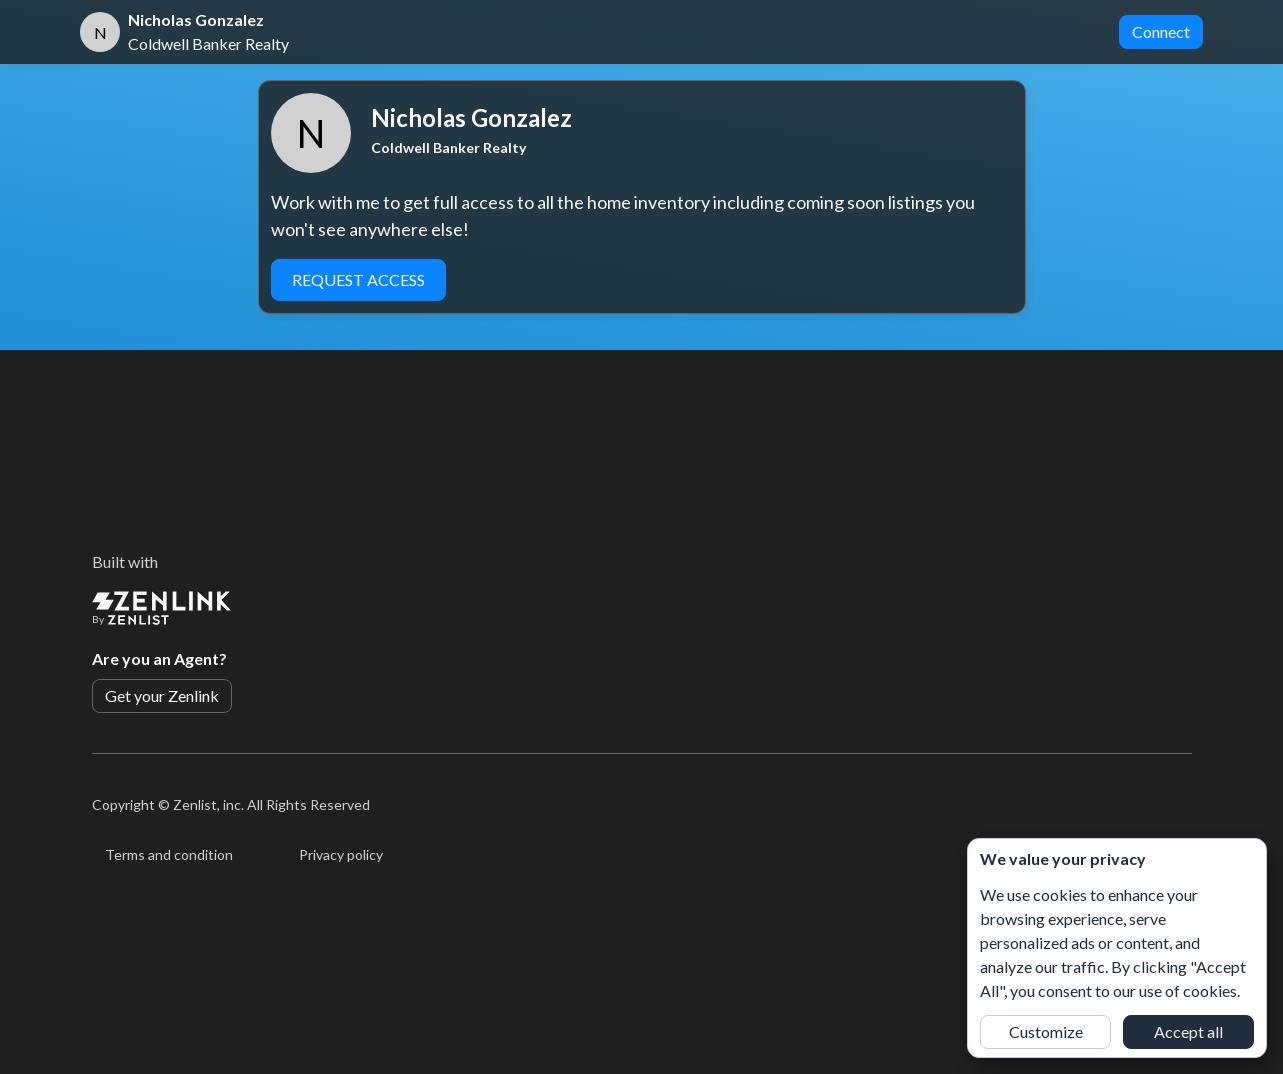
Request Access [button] (358, 279)
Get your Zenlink (162, 695)
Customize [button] (1046, 1031)
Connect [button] (1161, 31)
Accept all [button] (1188, 1031)
